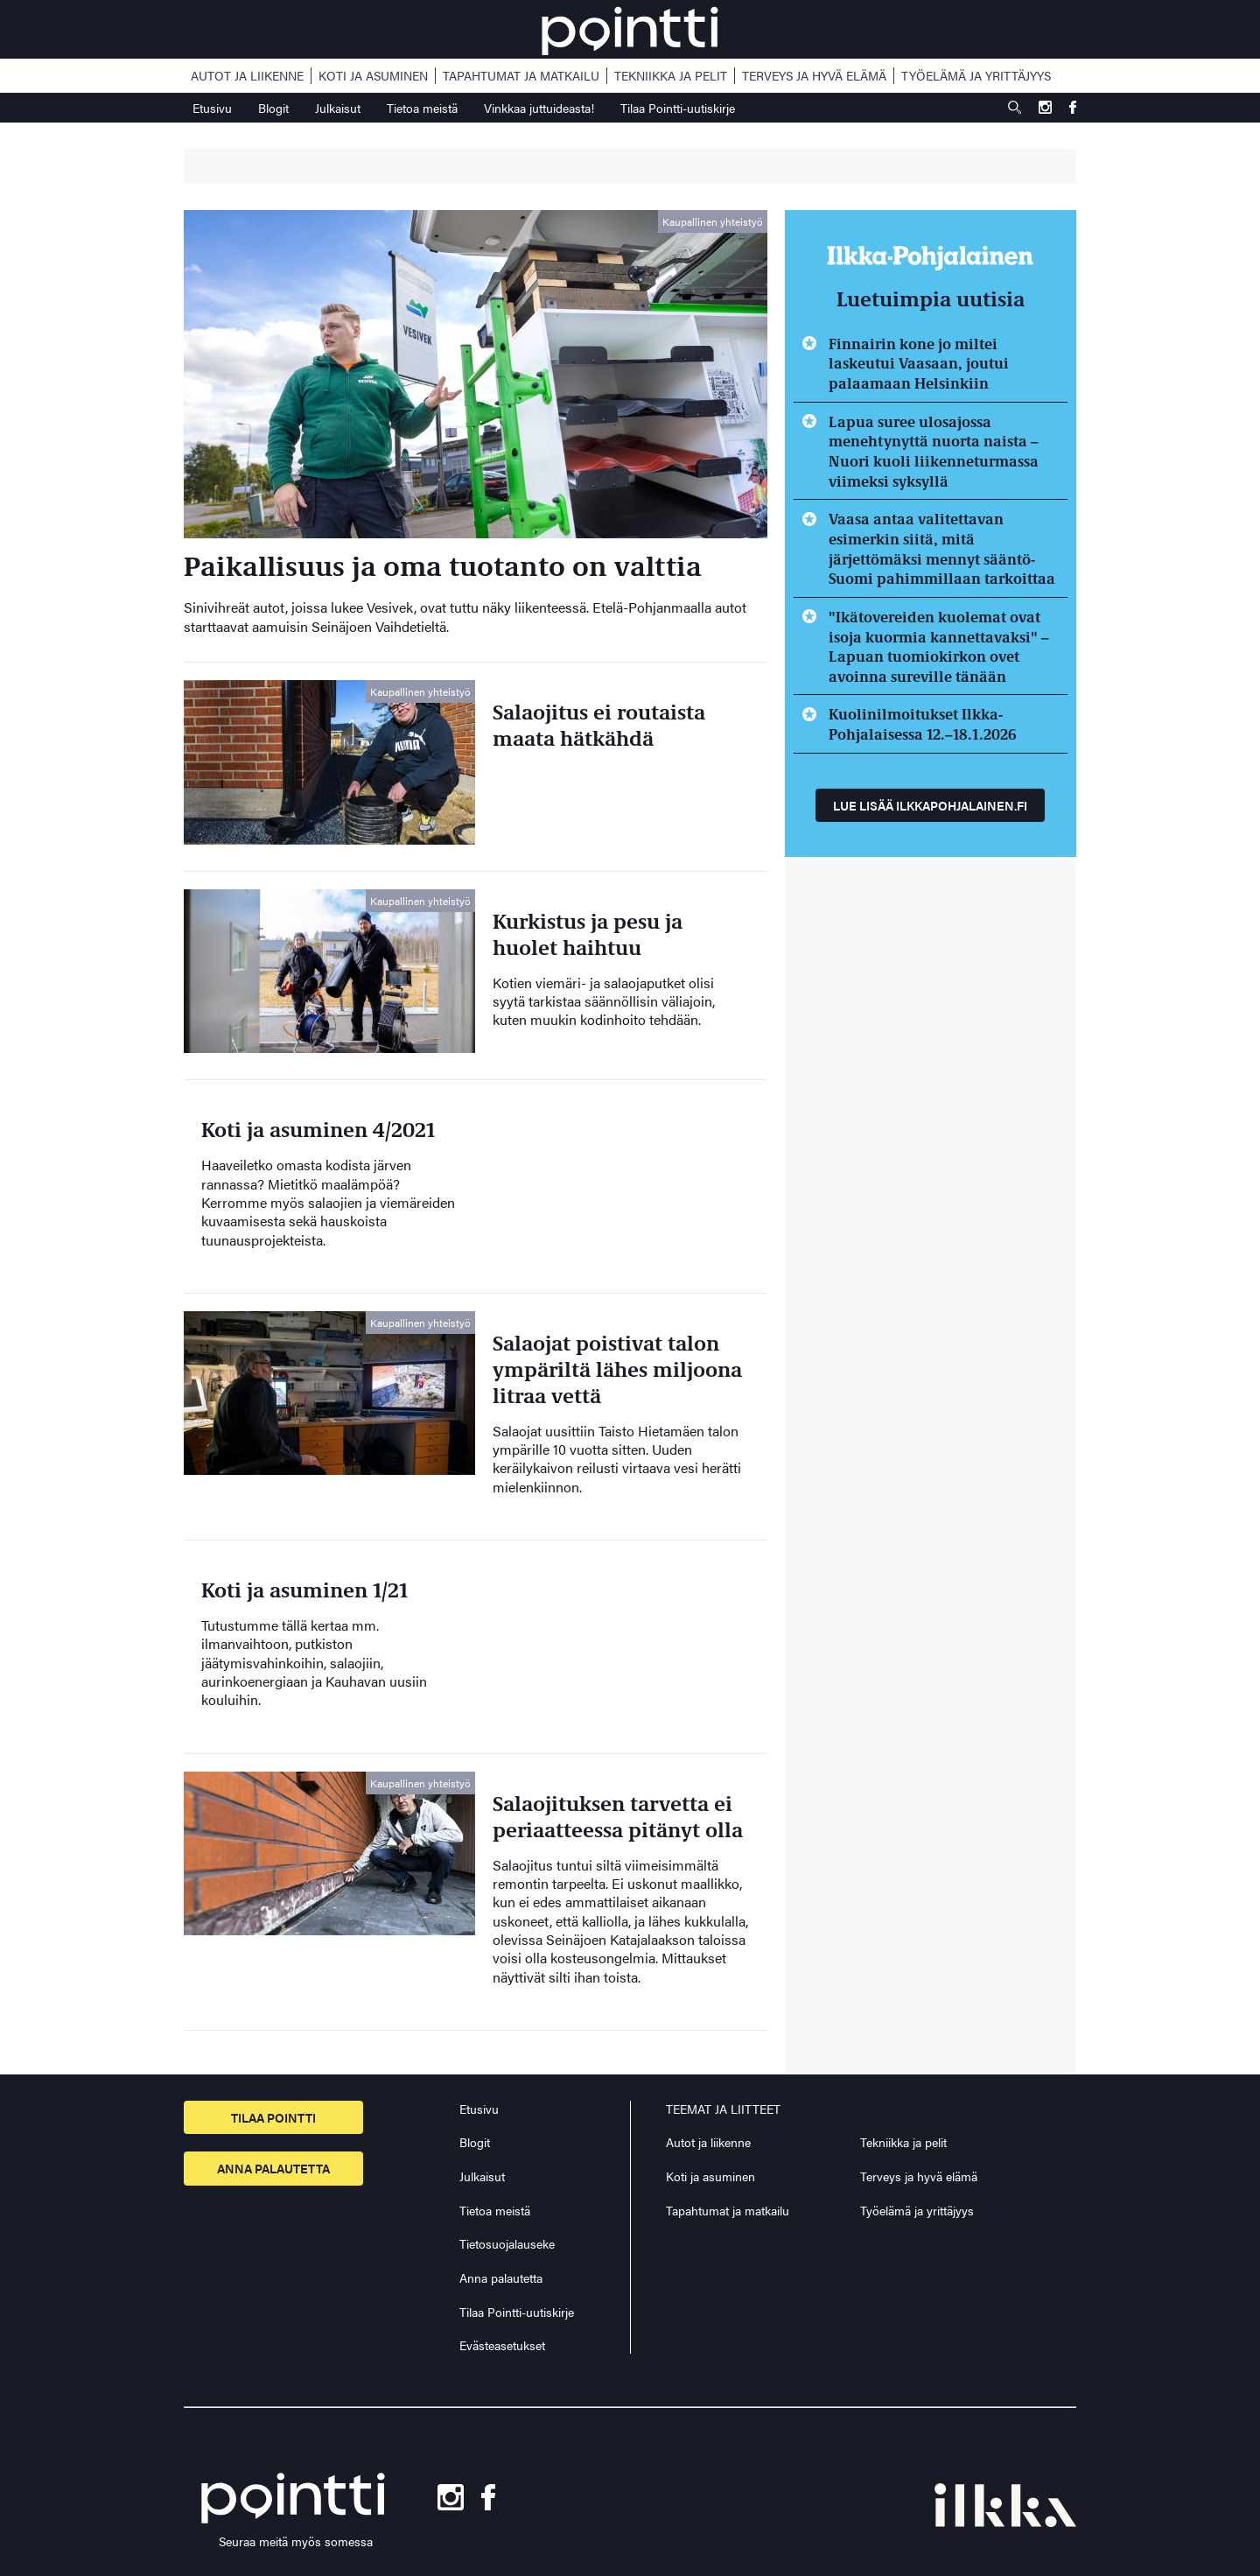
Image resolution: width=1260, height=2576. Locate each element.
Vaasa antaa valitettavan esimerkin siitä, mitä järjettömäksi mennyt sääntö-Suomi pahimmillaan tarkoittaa (942, 548)
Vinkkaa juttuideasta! (539, 107)
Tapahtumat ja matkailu (521, 75)
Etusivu (212, 107)
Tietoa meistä (422, 107)
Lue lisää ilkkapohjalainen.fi (930, 805)
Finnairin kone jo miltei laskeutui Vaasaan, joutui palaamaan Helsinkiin (919, 362)
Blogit (273, 107)
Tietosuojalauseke (507, 2243)
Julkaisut (337, 107)
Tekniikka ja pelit (670, 75)
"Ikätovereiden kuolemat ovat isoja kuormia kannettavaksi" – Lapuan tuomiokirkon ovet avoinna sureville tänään (939, 646)
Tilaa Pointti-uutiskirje (677, 107)
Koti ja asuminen (373, 75)
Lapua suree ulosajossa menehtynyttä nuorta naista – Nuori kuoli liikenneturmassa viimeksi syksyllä (934, 450)
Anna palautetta (273, 2168)
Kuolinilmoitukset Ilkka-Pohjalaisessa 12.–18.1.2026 (923, 723)
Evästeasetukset (502, 2345)
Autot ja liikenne (247, 75)
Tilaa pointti (273, 2117)
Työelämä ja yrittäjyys (976, 75)
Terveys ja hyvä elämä (814, 75)
